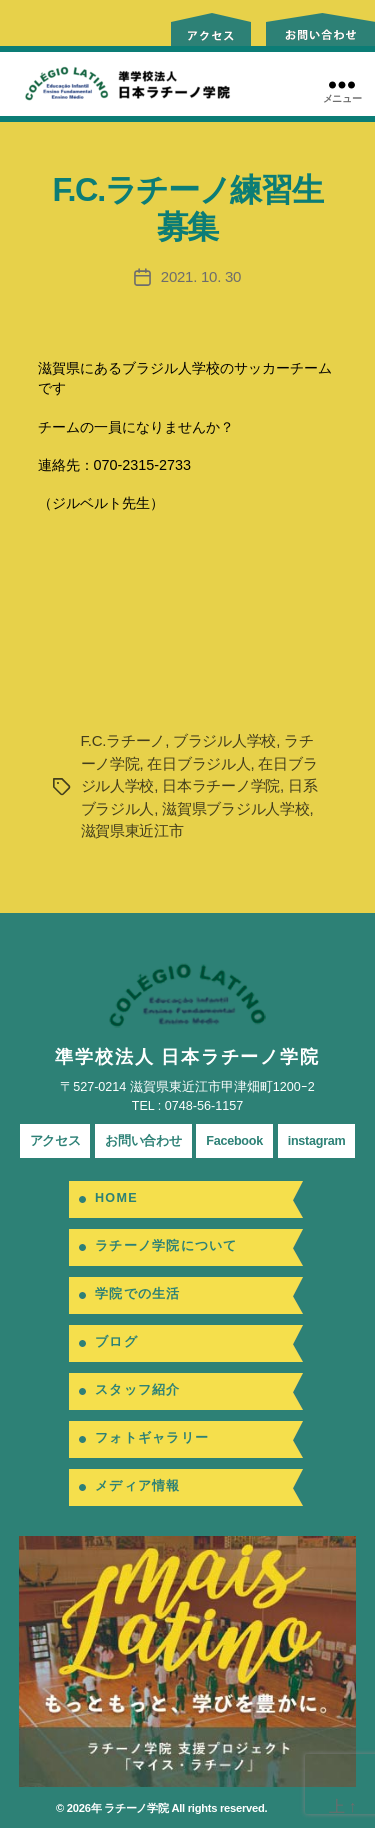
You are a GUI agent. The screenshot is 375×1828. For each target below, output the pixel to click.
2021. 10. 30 (201, 276)
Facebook (234, 1141)
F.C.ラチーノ (123, 740)
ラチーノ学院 (136, 1808)
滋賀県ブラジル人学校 (235, 808)
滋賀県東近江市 (132, 830)
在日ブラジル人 (198, 763)
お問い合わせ (143, 1141)
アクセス (55, 1141)
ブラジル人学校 (224, 740)
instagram (317, 1141)
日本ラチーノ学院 (221, 785)
